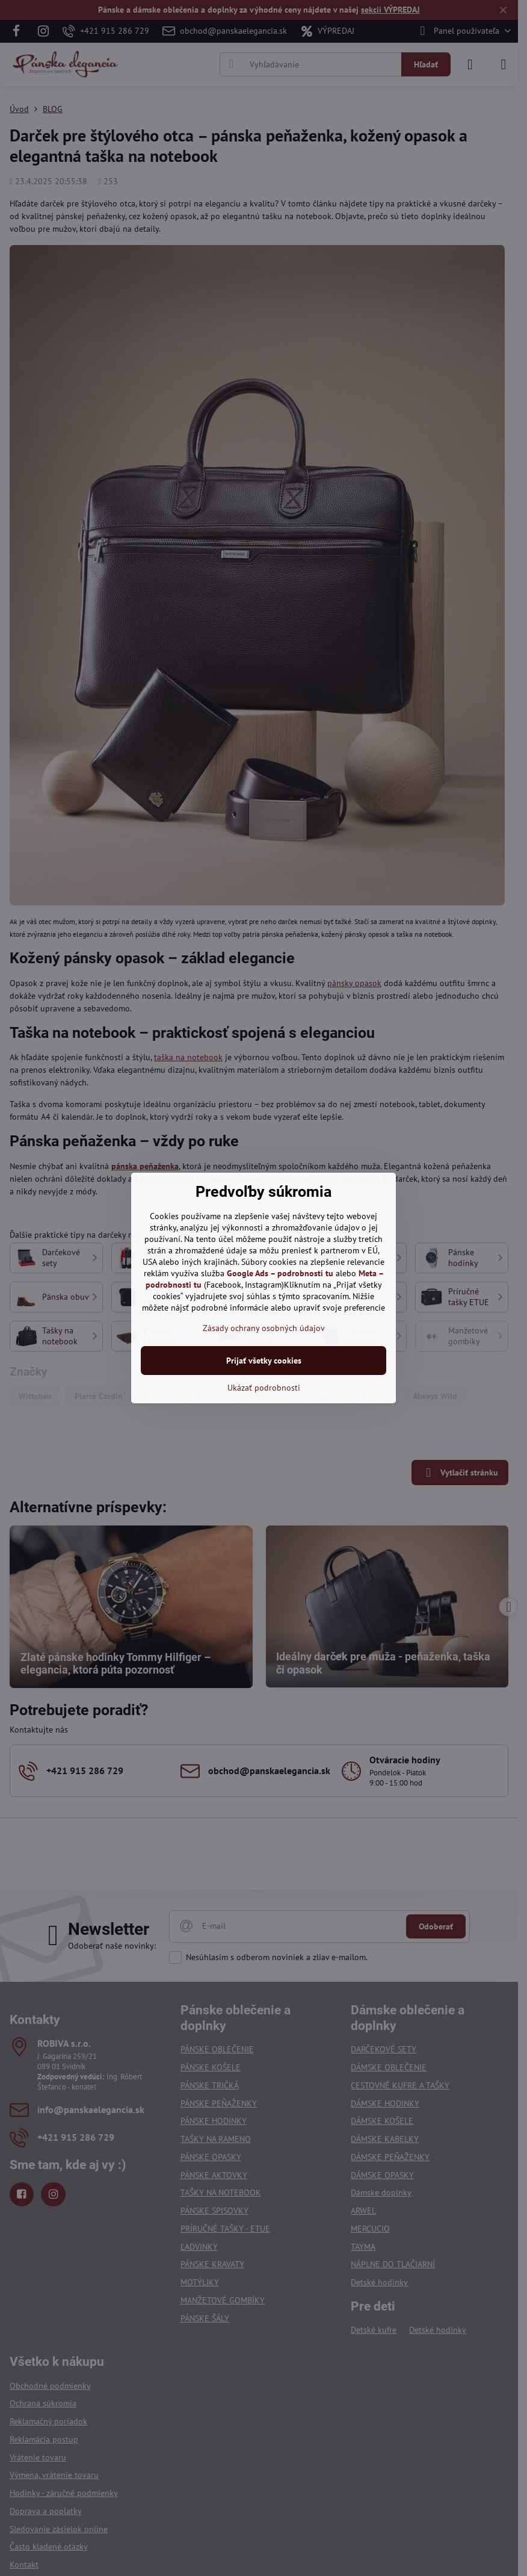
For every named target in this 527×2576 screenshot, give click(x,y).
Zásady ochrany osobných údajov (264, 1328)
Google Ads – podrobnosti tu (280, 1273)
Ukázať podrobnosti (263, 1387)
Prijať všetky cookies (263, 1360)
